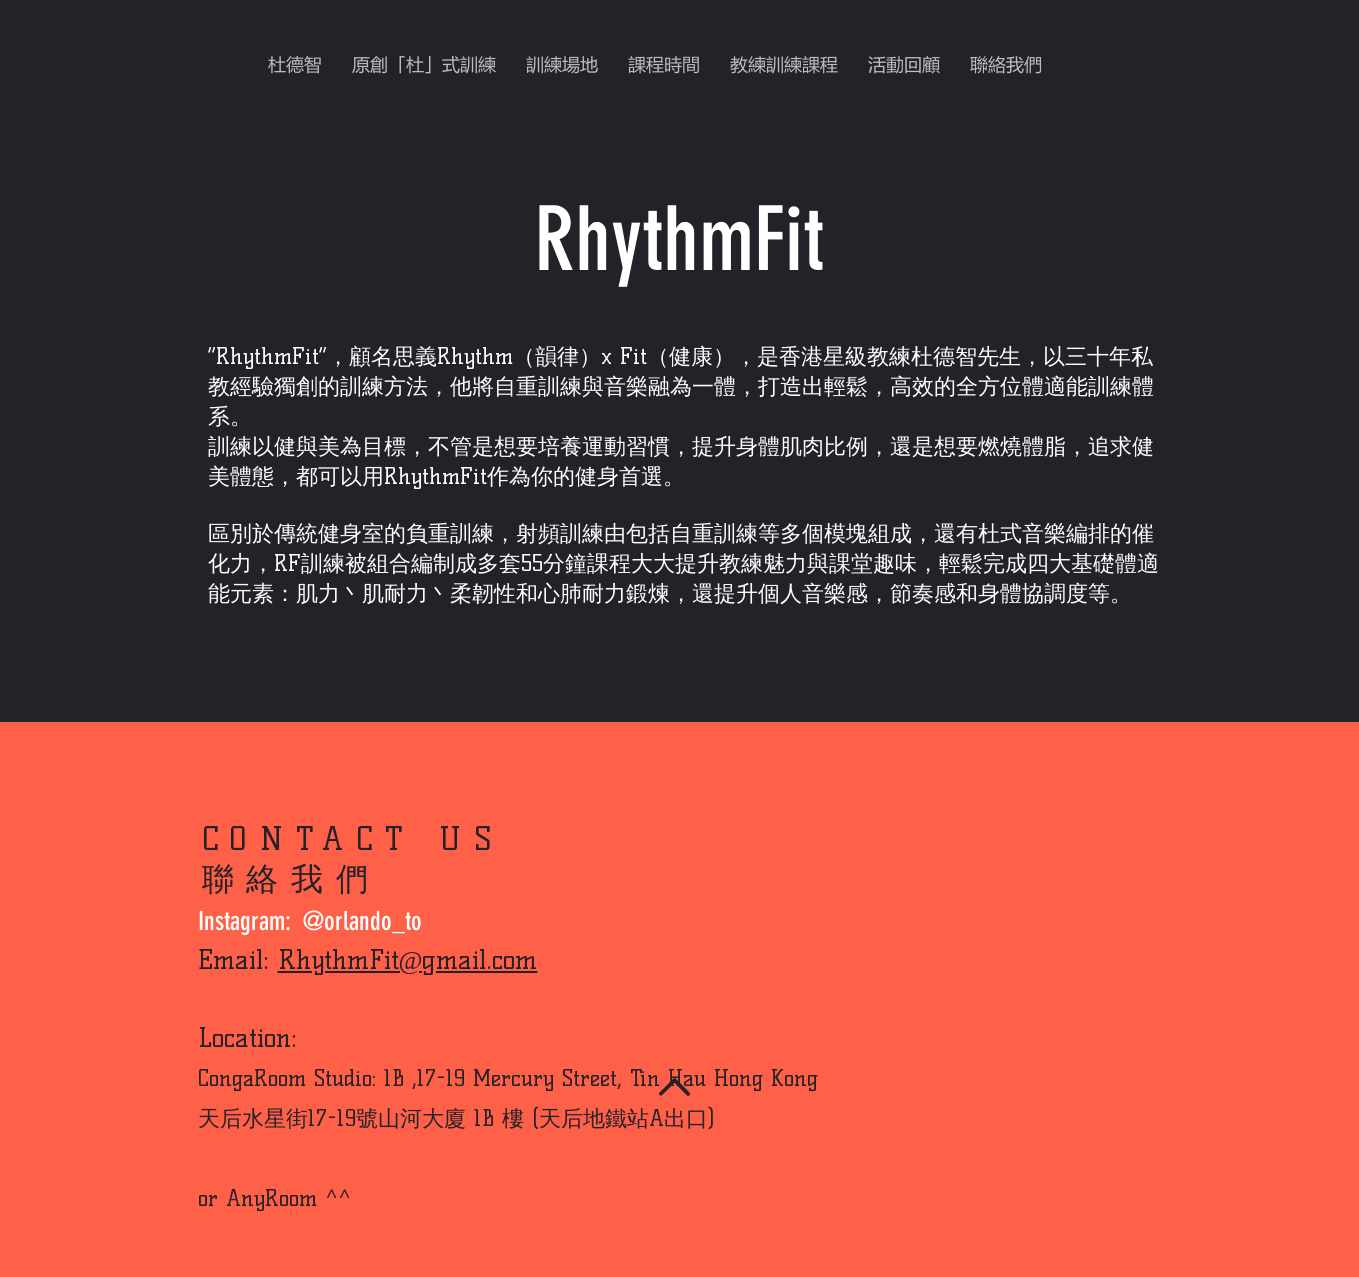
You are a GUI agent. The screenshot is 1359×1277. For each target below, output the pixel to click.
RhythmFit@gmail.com (408, 960)
